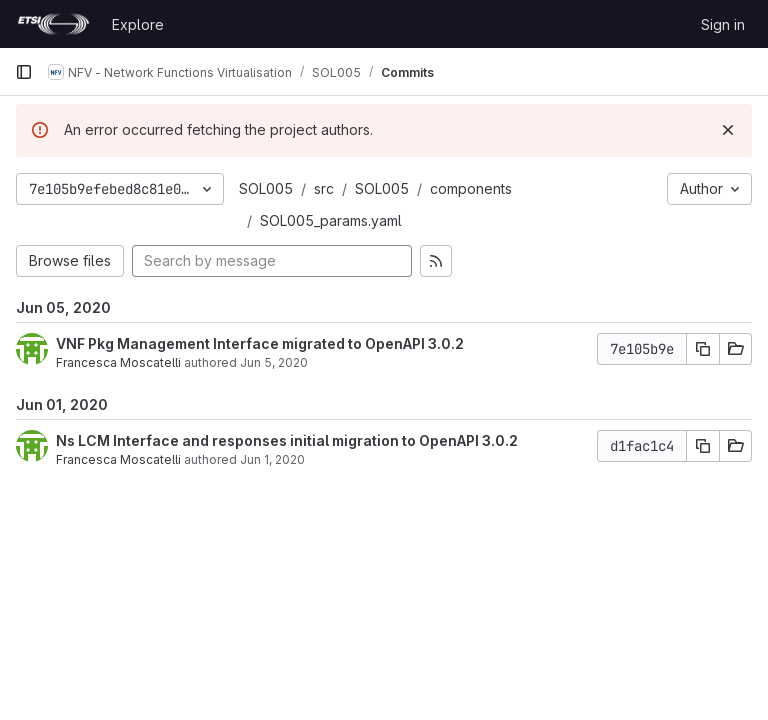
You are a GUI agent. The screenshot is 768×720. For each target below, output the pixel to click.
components (471, 188)
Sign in (723, 24)
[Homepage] (53, 24)
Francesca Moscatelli (118, 362)
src (324, 188)
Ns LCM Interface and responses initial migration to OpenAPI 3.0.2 (287, 440)
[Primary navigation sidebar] (24, 72)
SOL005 (266, 188)
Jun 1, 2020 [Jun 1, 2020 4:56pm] (272, 459)
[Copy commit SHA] (703, 349)
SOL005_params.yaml (331, 220)
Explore (138, 24)
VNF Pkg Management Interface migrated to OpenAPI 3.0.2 (260, 343)
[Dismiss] (728, 130)
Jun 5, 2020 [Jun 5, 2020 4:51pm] (274, 362)
